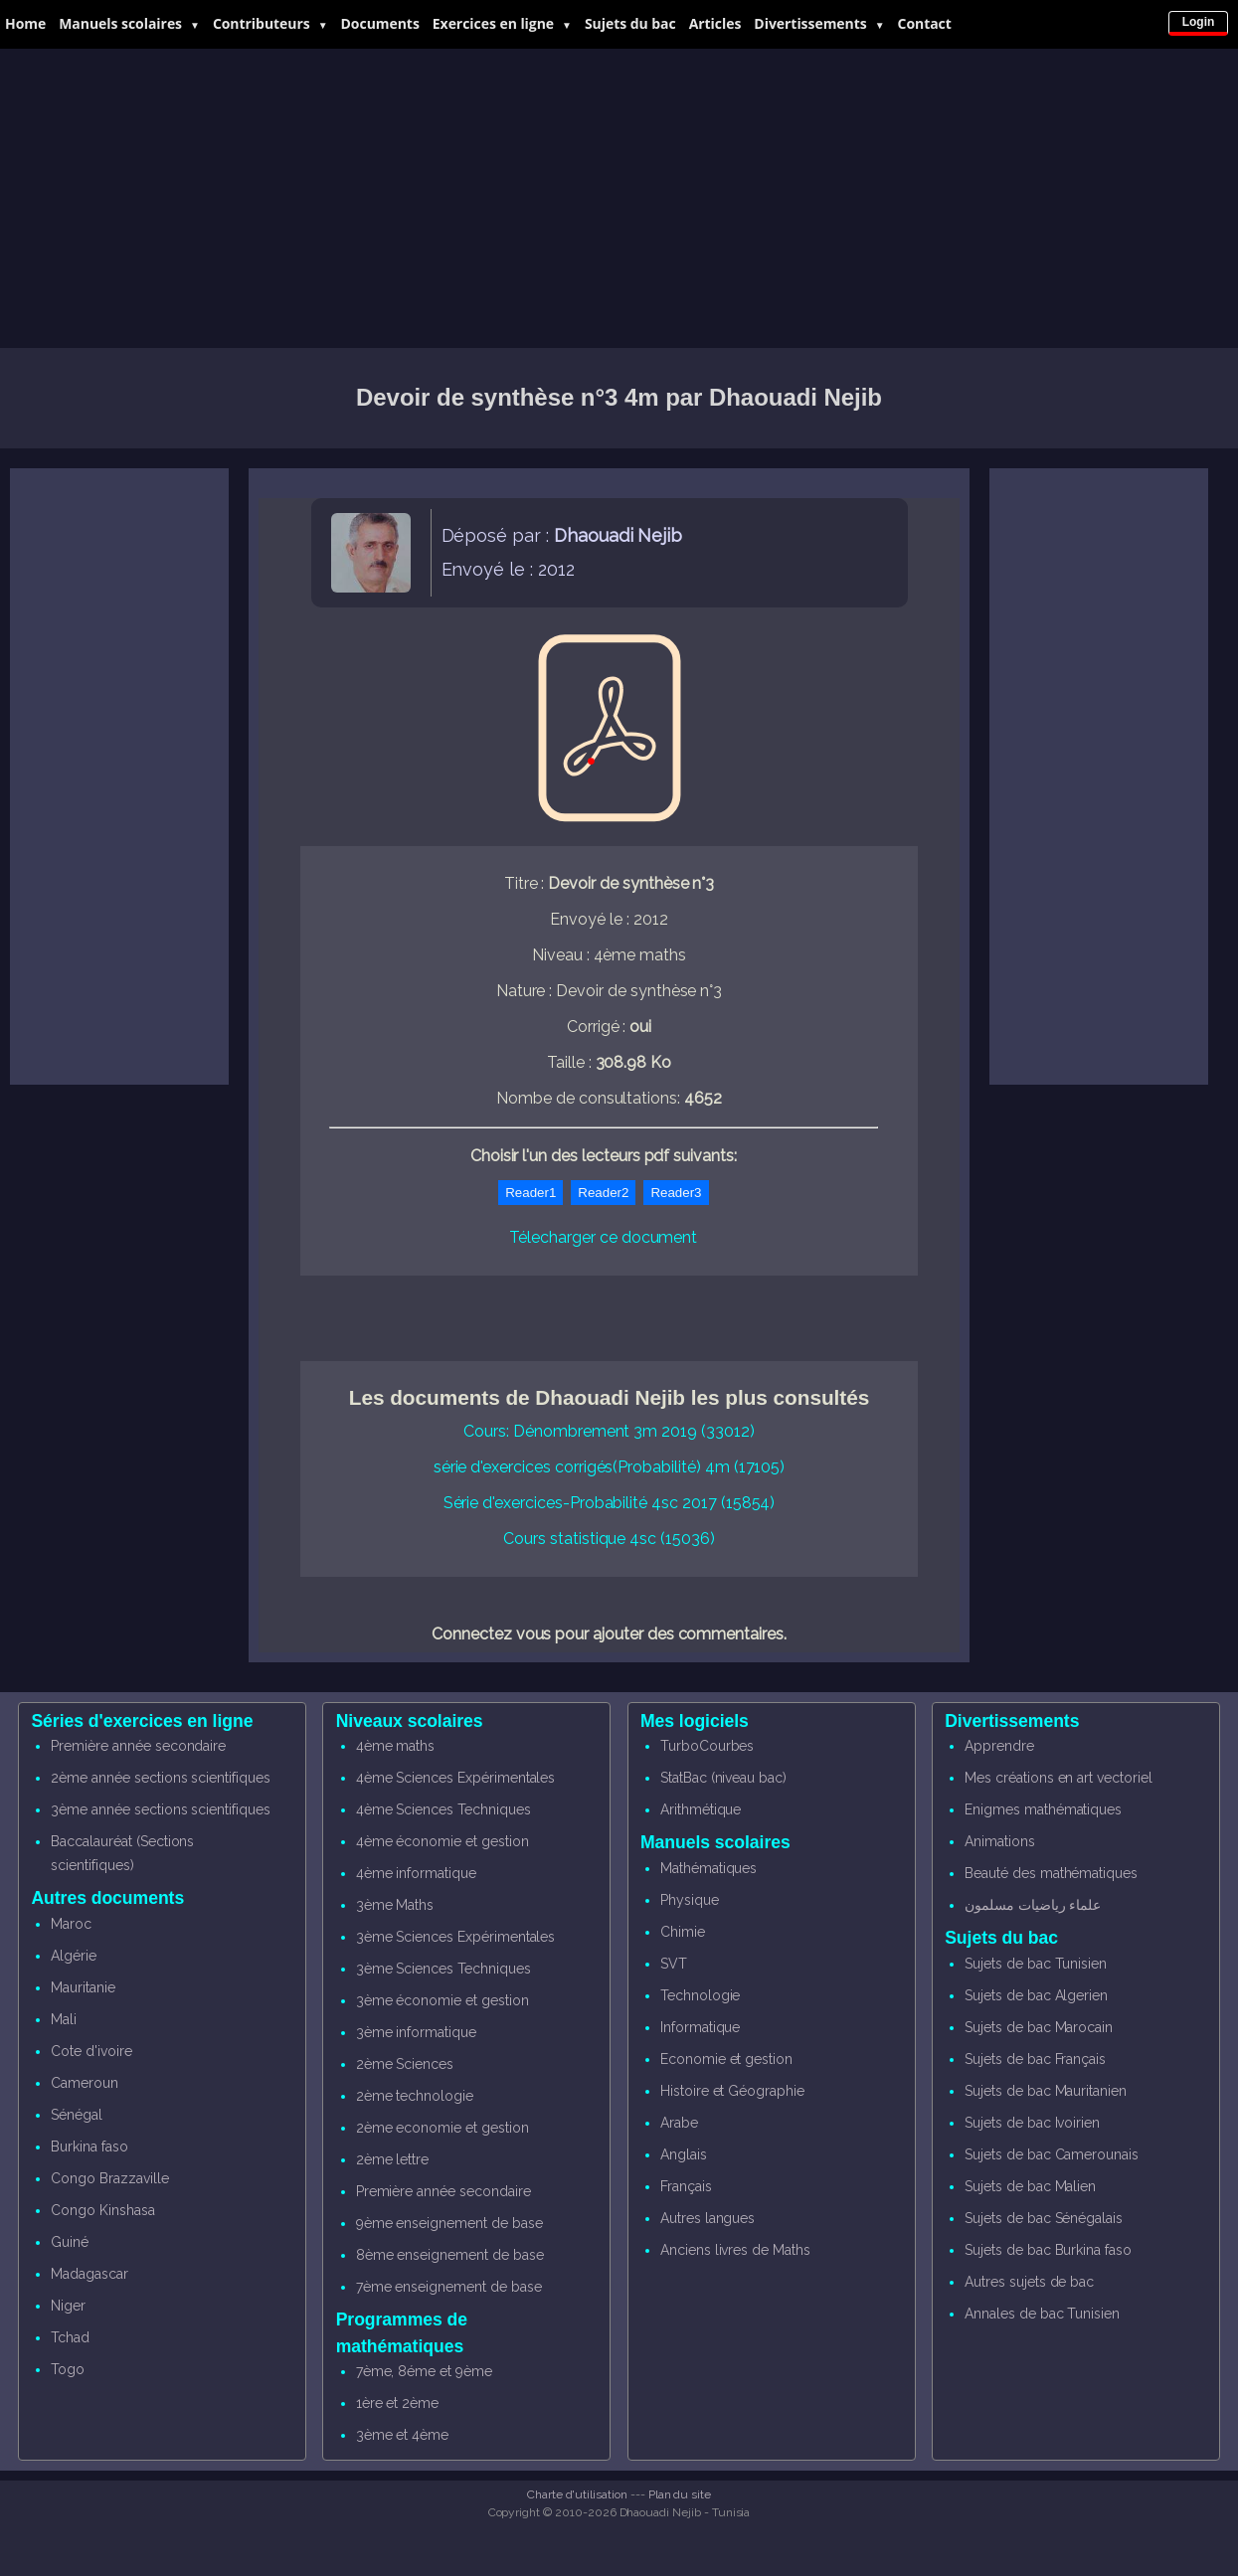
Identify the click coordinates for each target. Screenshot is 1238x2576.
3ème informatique (416, 2032)
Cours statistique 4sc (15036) (609, 1538)
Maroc (71, 1924)
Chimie (682, 1932)
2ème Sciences (404, 2064)
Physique (689, 1900)
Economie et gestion (726, 2059)
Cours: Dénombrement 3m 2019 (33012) (608, 1431)
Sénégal (76, 2115)
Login (1198, 22)
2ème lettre (392, 2159)
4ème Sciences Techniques (443, 1809)
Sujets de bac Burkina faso (1048, 2250)
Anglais (683, 2154)
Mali (64, 2019)
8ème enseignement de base (450, 2255)
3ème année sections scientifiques (160, 1809)
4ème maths (396, 1746)
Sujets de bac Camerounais (1052, 2154)
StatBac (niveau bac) (723, 1778)
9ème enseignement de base (449, 2223)
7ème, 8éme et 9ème (424, 2371)
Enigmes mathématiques (1043, 1809)
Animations (1000, 1841)
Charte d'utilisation (577, 2494)
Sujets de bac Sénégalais (1044, 2218)
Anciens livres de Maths (735, 2250)
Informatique (700, 2027)
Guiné (69, 2242)
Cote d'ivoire (91, 2051)
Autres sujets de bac (1029, 2282)
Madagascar (89, 2274)
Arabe (679, 2123)
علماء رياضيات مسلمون (1033, 1905)
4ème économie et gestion (442, 1841)
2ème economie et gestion (442, 2128)
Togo (68, 2369)
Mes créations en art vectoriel (1058, 1778)
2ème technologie (414, 2096)
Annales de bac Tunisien (1042, 2313)
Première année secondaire (138, 1746)
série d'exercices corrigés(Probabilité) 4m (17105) (610, 1467)
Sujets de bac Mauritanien (1046, 2091)
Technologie (700, 1995)
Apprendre (999, 1746)
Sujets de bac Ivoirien (1032, 2123)
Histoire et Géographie (732, 2091)
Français (686, 2186)
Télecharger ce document (603, 1237)
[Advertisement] (619, 199)
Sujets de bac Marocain (1039, 2027)
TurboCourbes (707, 1746)
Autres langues (707, 2218)
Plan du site (679, 2494)
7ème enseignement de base (449, 2287)
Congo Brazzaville (109, 2178)
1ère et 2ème (397, 2403)
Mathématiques (708, 1868)
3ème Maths (395, 1905)
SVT (673, 1964)
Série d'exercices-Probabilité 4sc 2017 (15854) (609, 1502)
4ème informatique (416, 1873)
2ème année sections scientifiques (160, 1778)
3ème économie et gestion (442, 2000)
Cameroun (84, 2083)
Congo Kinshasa (102, 2210)
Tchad (70, 2337)
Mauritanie (83, 1987)
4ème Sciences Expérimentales (456, 1778)
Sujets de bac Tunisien (1036, 1964)
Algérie (73, 1956)
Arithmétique (700, 1809)
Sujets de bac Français (1035, 2059)
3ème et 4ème (402, 2435)
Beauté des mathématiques (1051, 1873)
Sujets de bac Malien (1030, 2186)
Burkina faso (89, 2146)
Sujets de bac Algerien (1036, 1995)
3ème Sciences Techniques (443, 1968)
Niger (68, 2306)
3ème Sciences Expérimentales (456, 1937)
